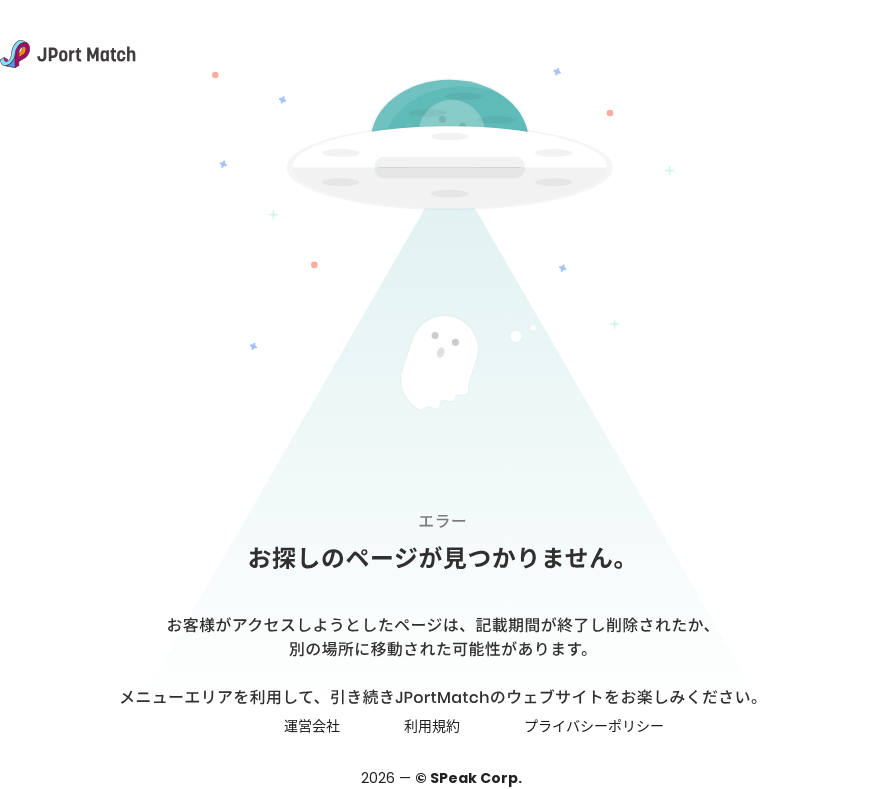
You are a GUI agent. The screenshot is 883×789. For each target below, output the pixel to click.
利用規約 (432, 726)
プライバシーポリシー (594, 726)
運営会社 (312, 726)
